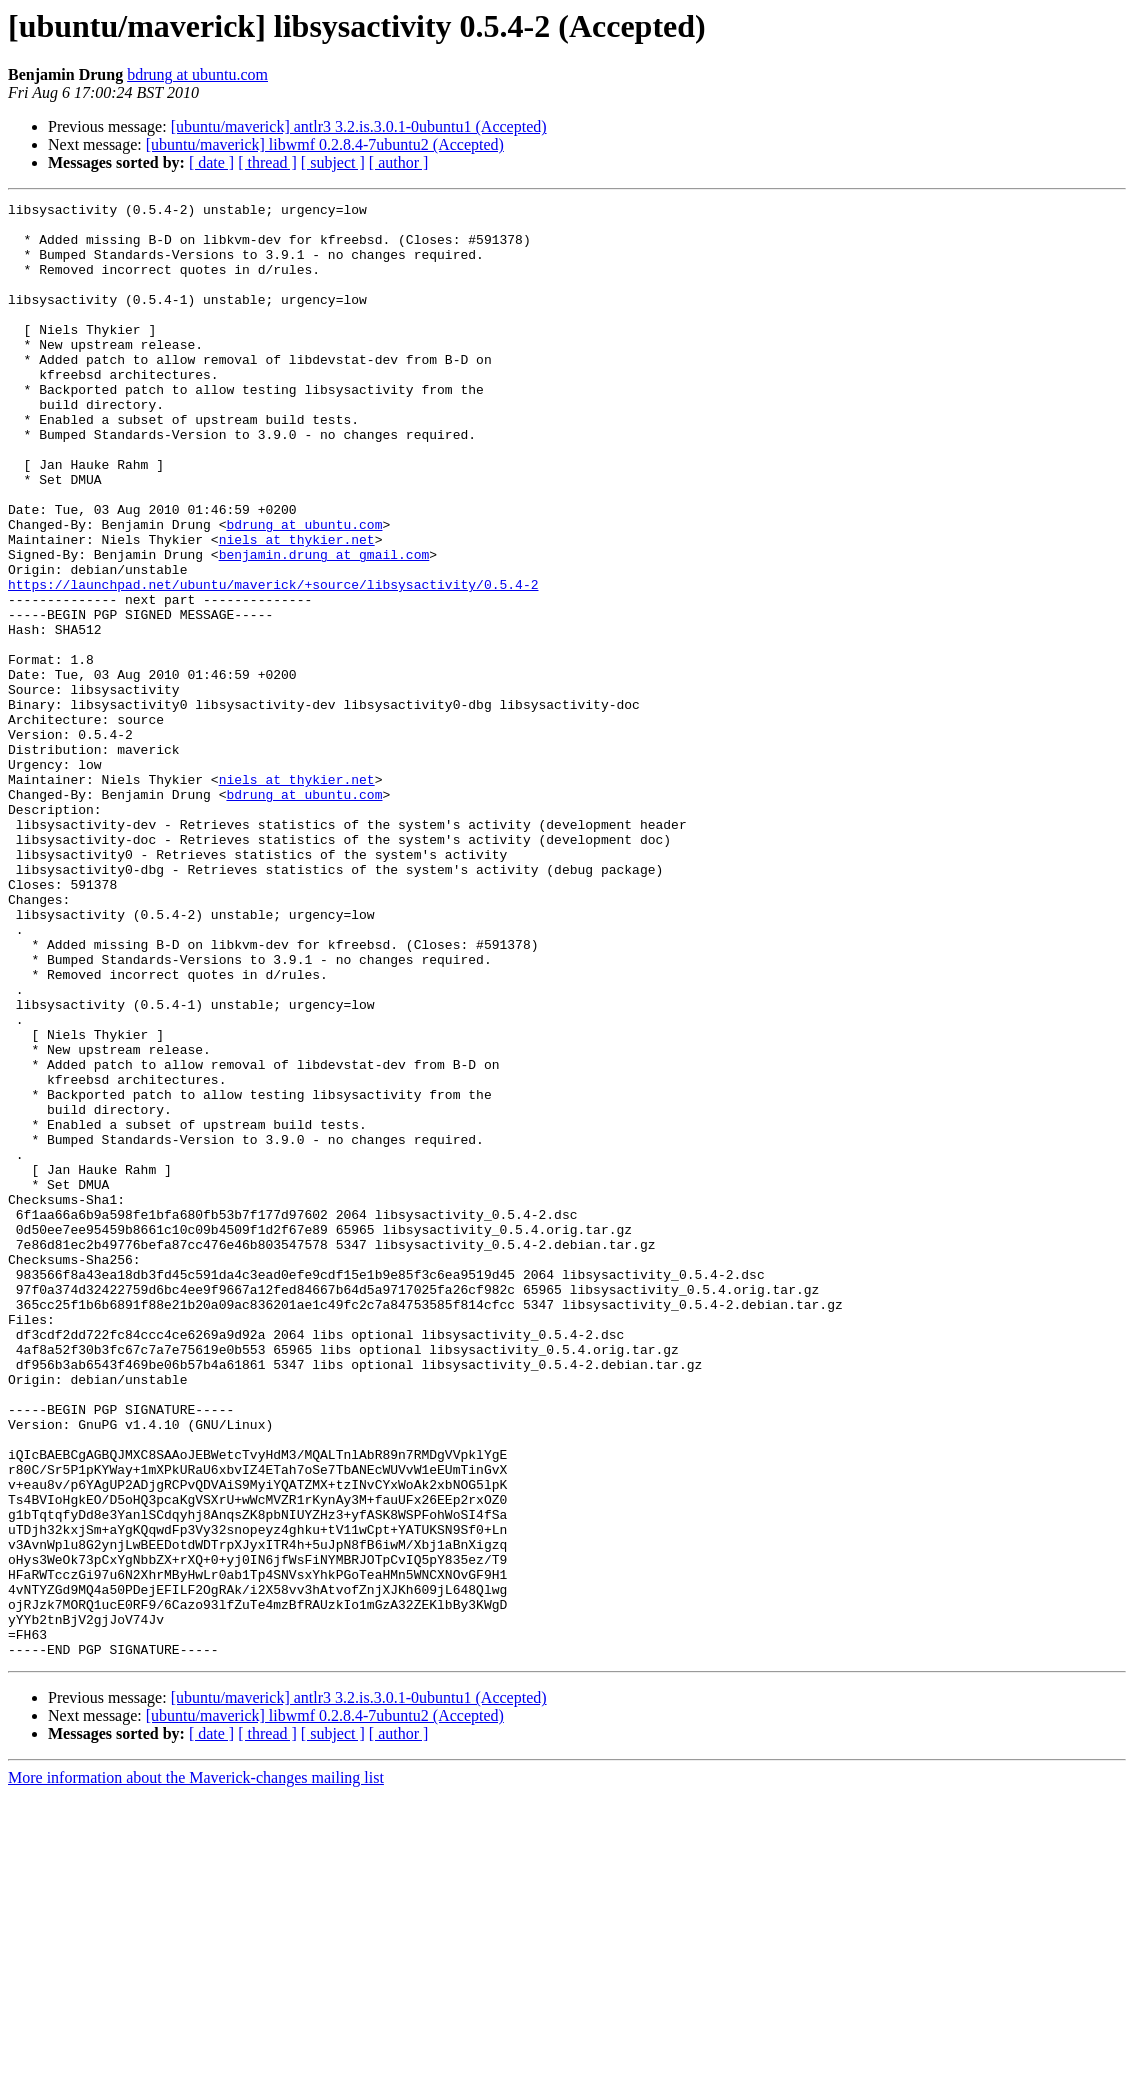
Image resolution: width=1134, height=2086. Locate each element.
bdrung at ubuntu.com (197, 74)
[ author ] (399, 162)
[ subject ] (333, 162)
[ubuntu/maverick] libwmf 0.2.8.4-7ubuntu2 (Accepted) (325, 144)
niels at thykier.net (297, 608)
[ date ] (211, 162)
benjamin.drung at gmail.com (324, 626)
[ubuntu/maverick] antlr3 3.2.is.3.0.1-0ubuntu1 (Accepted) (359, 126)
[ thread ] (267, 162)
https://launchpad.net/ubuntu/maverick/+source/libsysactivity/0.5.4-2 (273, 662)
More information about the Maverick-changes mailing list (196, 2068)
